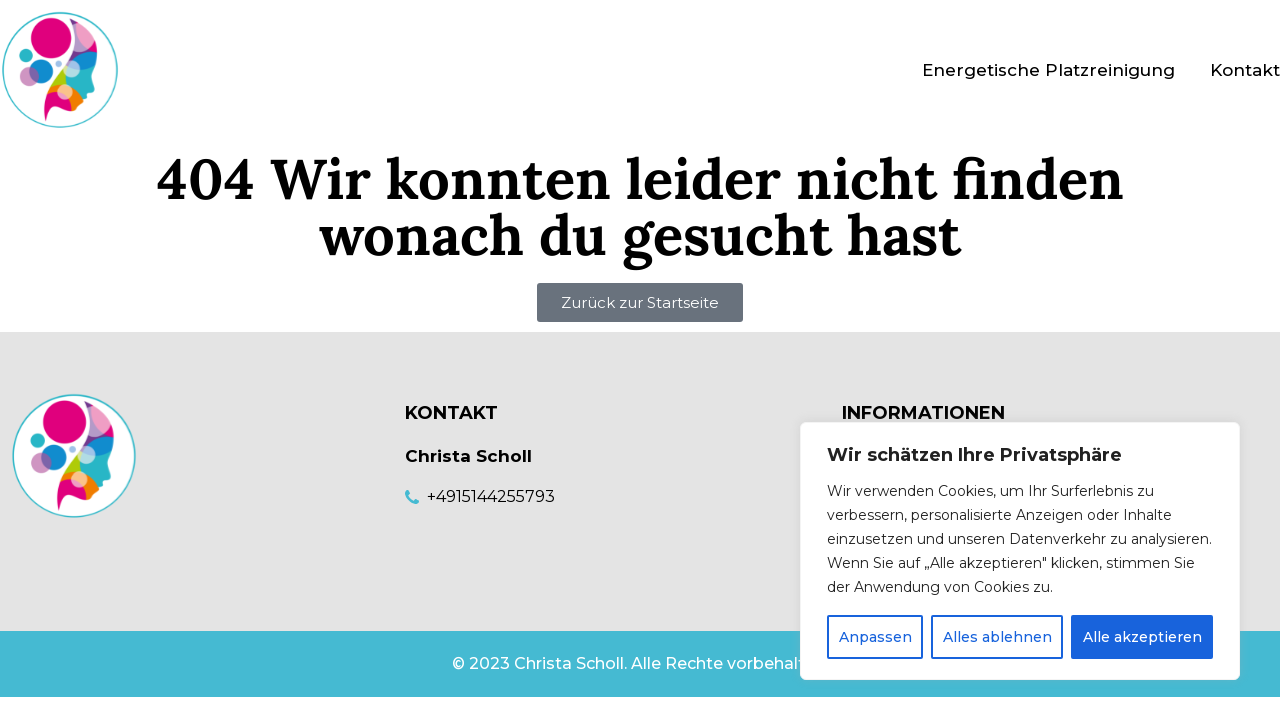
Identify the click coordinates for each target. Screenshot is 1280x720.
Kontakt (1245, 70)
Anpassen (875, 637)
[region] (1020, 551)
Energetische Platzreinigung (1048, 70)
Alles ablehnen (997, 637)
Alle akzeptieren (1142, 637)
